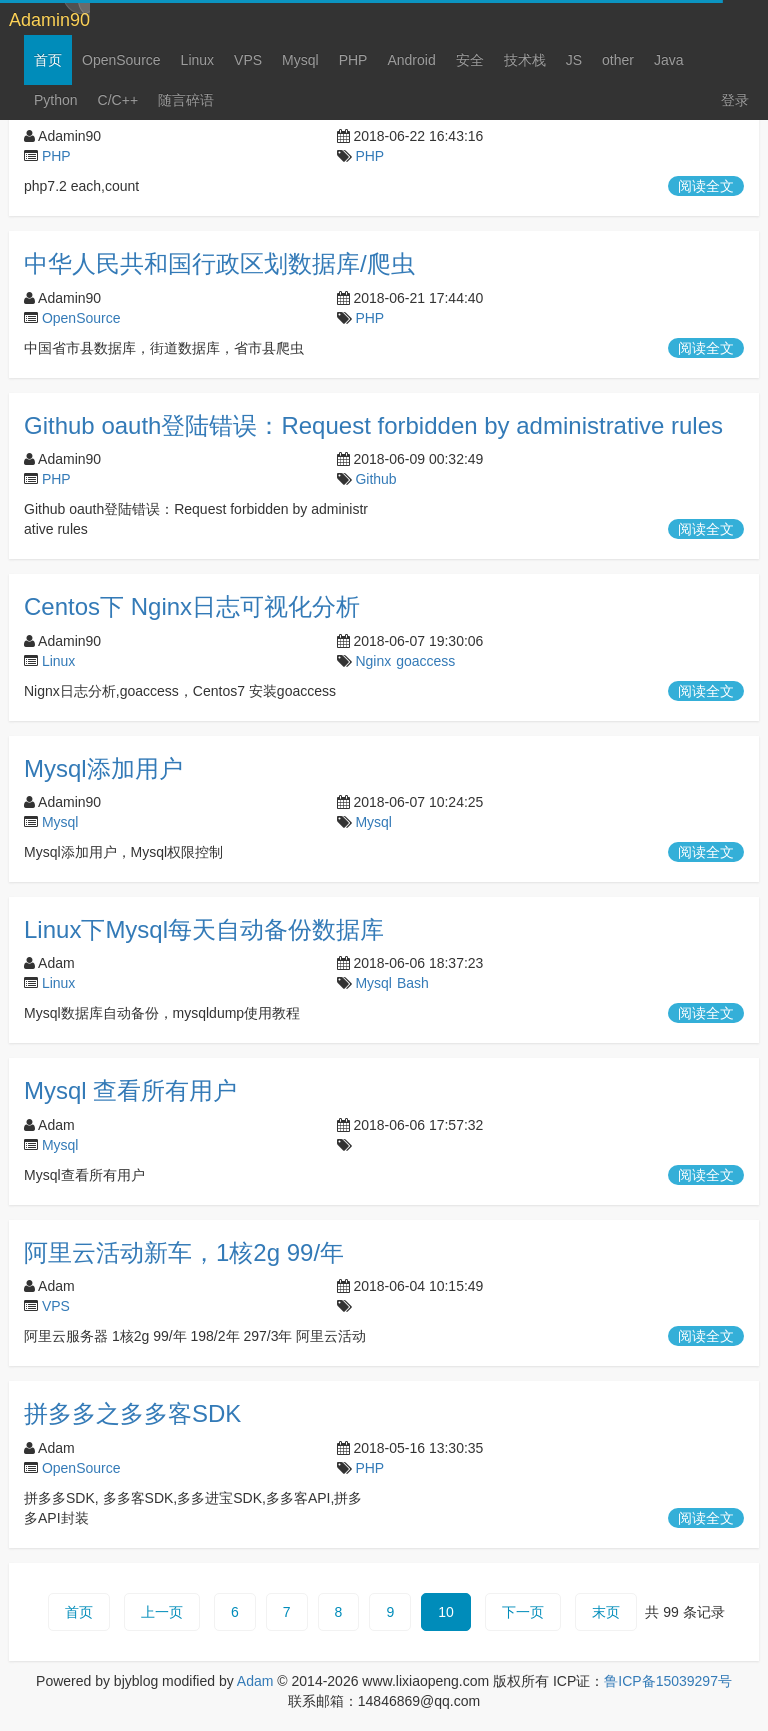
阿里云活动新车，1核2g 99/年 (184, 1252)
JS (574, 60)
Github (375, 479)
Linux (197, 60)
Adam (255, 1681)
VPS (248, 60)
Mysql (300, 60)
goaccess (425, 661)
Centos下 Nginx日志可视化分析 (192, 606)
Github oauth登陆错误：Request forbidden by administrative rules (373, 425)
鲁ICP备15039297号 (668, 1681)
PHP (353, 60)
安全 (470, 60)
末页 (606, 1612)
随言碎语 (186, 100)
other (618, 60)
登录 (735, 100)
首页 (48, 60)
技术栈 (525, 60)
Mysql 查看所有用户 (130, 1090)
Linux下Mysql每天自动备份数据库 (204, 929)
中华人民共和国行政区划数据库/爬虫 (219, 263)
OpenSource (121, 60)
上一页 (162, 1612)
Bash (413, 983)
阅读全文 (706, 186)
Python (56, 100)
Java (669, 60)
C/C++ (118, 100)
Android (411, 60)
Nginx (373, 661)
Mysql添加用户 (103, 768)
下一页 (523, 1612)
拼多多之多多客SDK (132, 1413)
